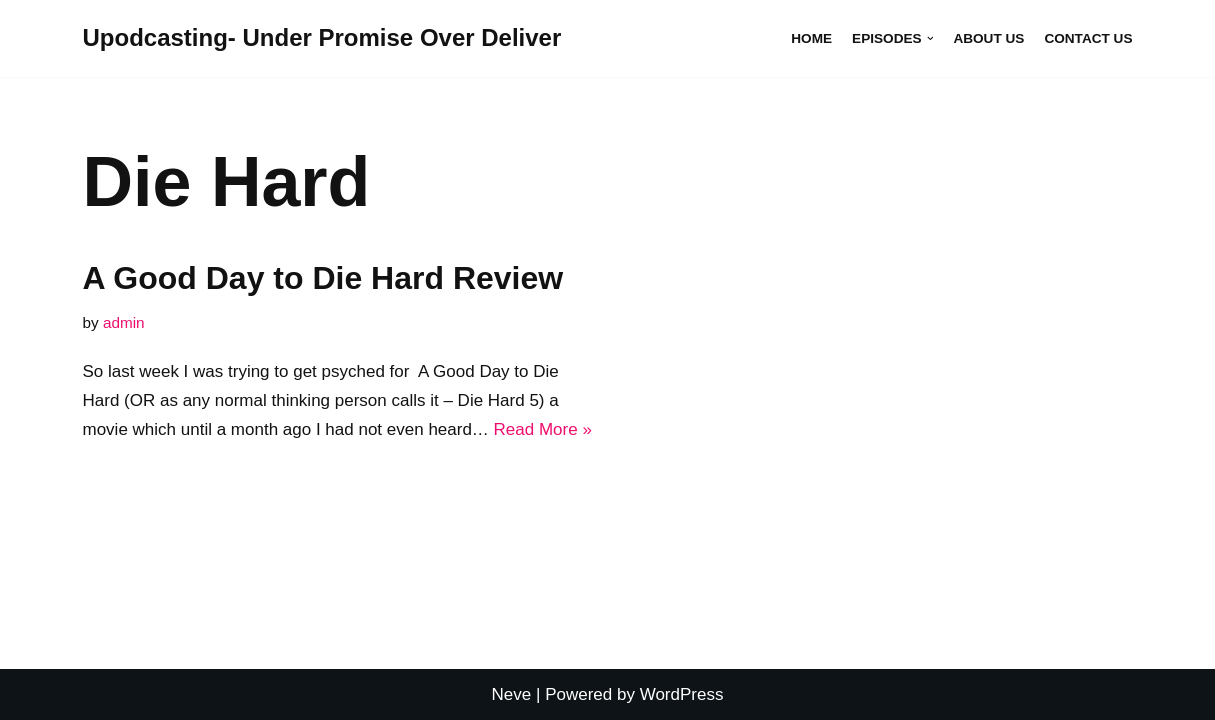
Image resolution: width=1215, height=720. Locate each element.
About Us (988, 38)
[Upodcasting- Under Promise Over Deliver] (322, 38)
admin (124, 322)
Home (811, 38)
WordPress (682, 694)
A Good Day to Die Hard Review (323, 278)
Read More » (543, 429)
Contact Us (1088, 38)
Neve (512, 694)
